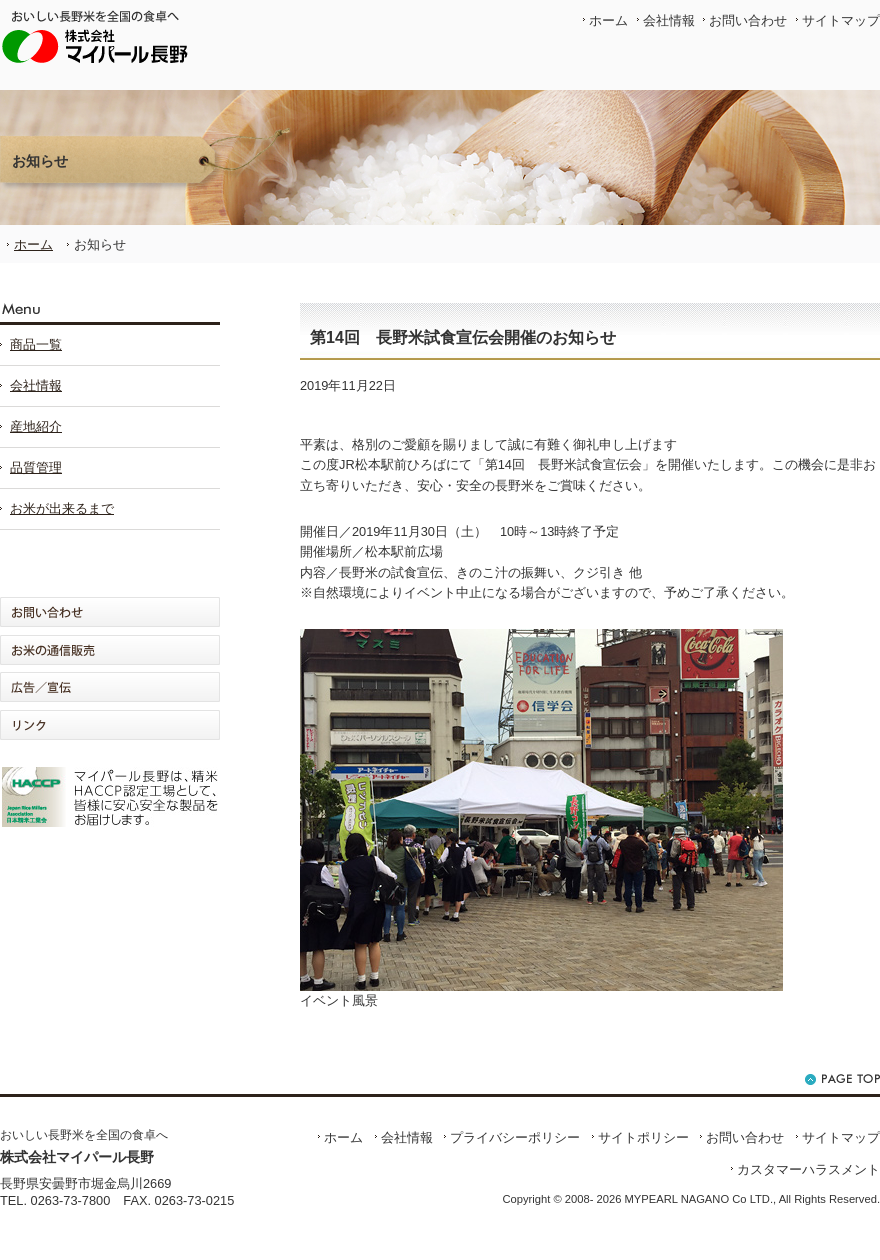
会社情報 (669, 20)
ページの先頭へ (842, 1079)
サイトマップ (841, 20)
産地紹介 (36, 426)
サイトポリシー (643, 1137)
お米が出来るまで (62, 508)
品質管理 (36, 467)
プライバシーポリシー (515, 1137)
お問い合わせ (748, 20)
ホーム (608, 20)
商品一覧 (36, 344)
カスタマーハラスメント (808, 1169)
